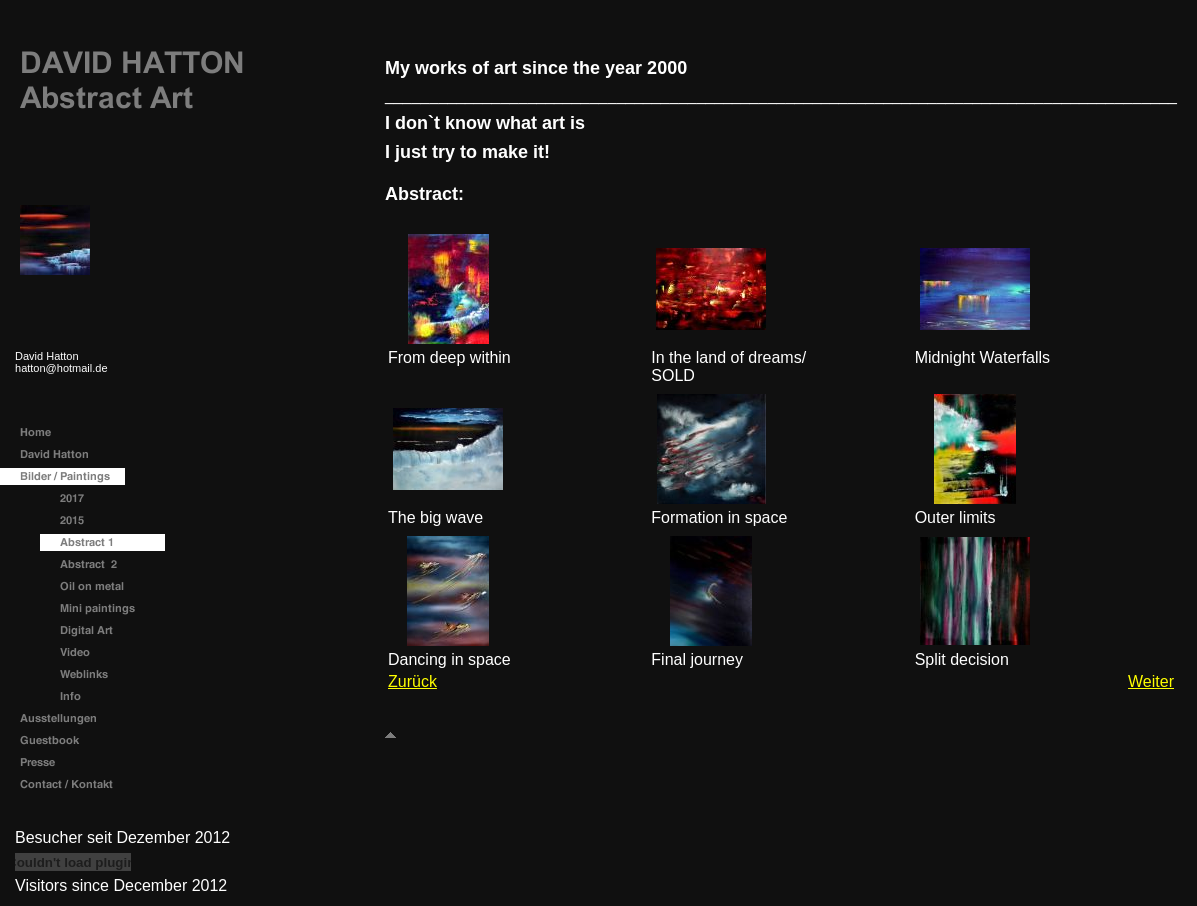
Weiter (1151, 681)
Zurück (412, 681)
